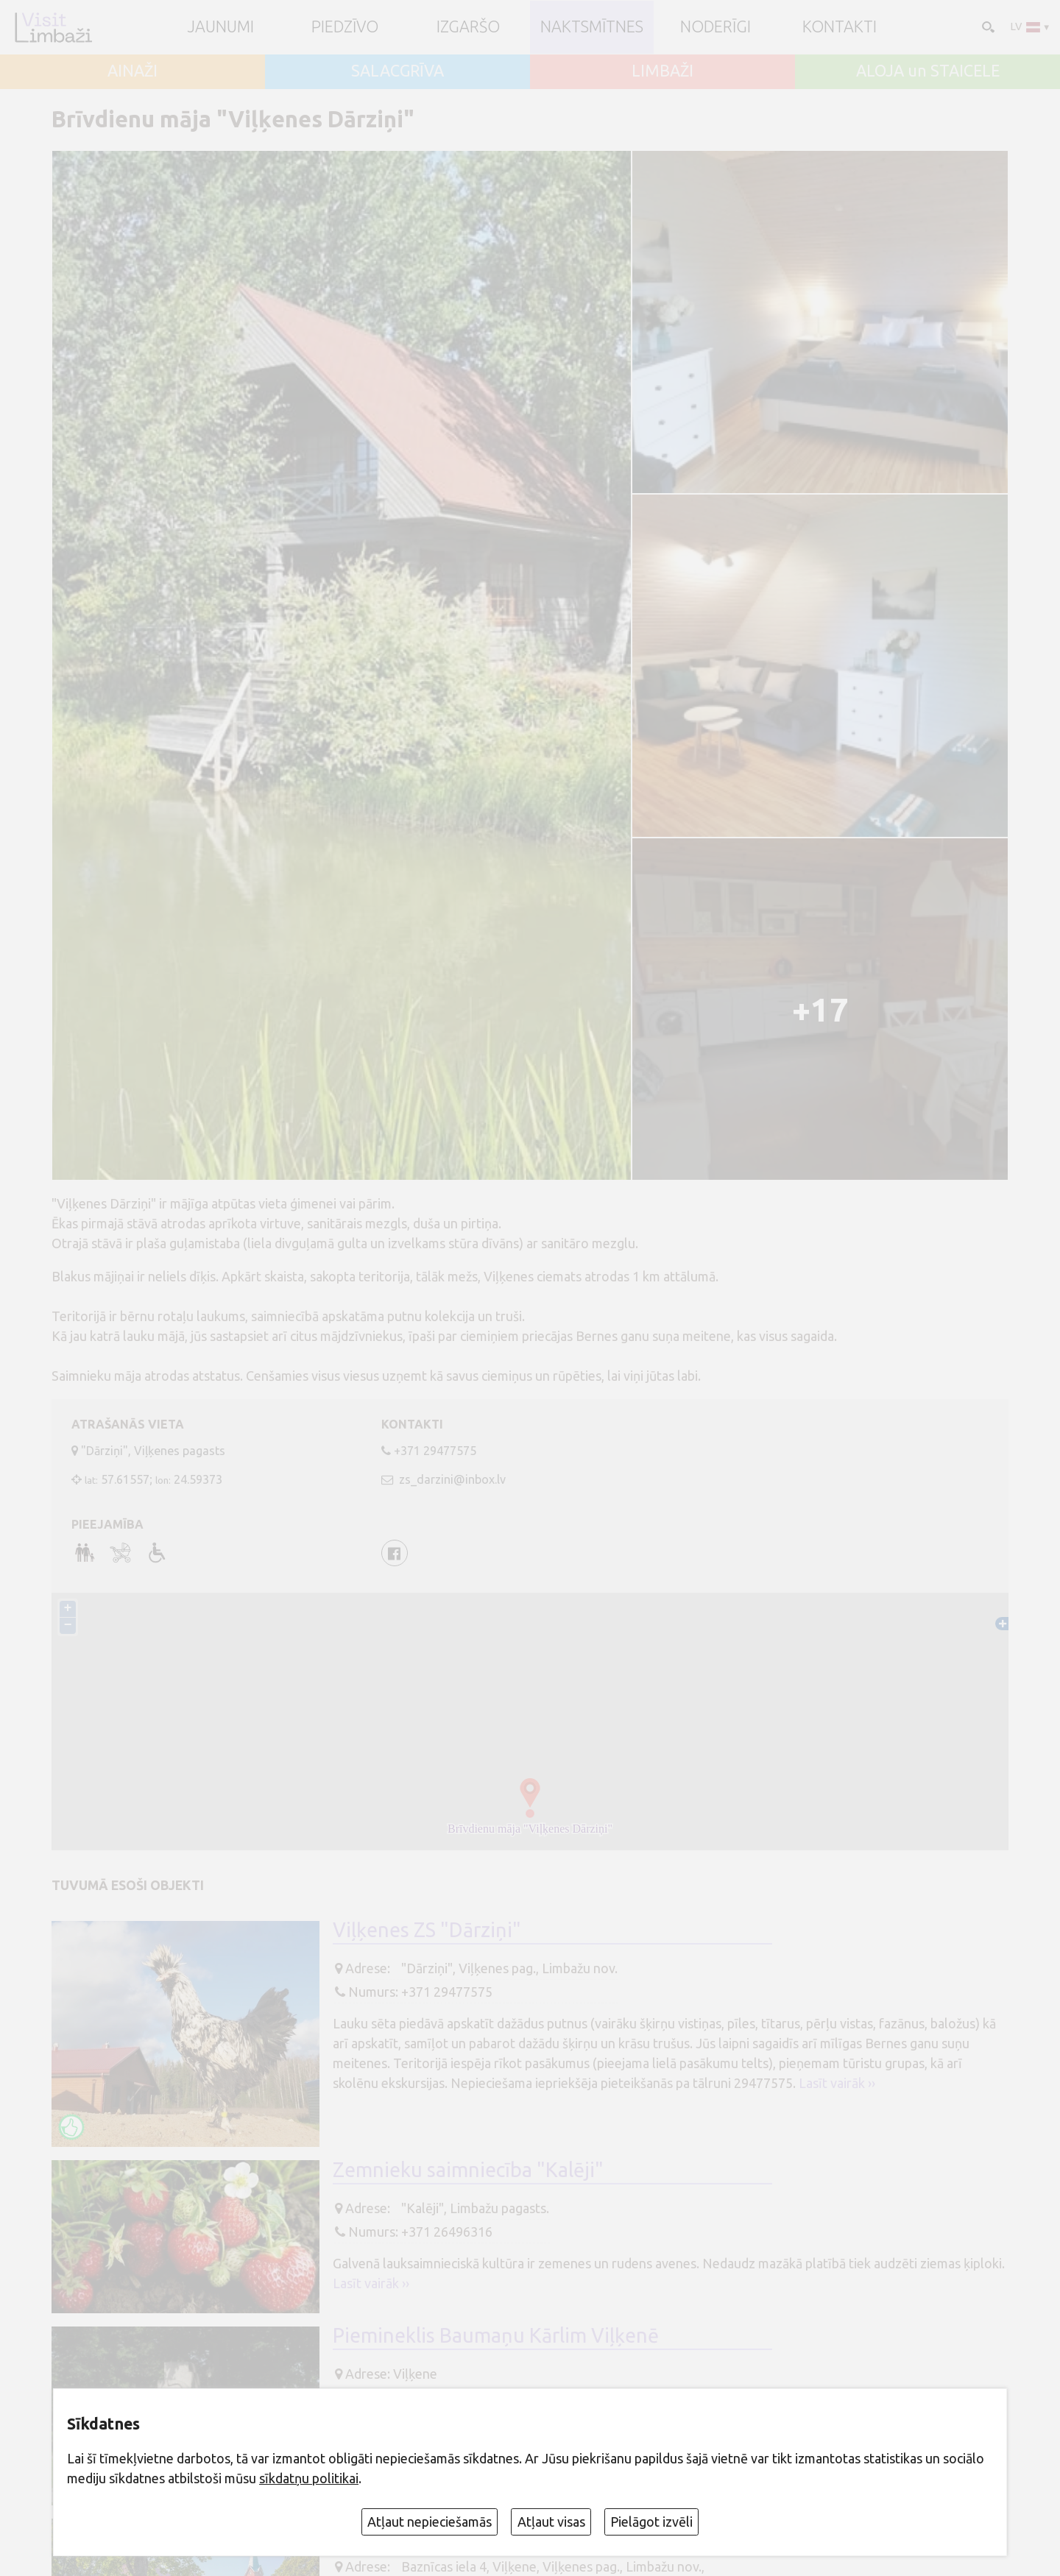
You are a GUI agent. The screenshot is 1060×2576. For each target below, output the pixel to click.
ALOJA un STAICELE (928, 71)
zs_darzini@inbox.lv (451, 1479)
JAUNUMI (221, 27)
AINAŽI (132, 71)
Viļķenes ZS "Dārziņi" (427, 1930)
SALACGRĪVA (397, 71)
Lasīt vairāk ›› (837, 2083)
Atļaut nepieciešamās (429, 2521)
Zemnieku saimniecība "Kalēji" (468, 2170)
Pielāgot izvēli (651, 2521)
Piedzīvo (344, 27)
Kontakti (839, 27)
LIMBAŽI (662, 71)
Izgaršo (468, 27)
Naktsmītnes (591, 27)
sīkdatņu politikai (308, 2478)
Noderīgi (715, 27)
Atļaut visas (551, 2521)
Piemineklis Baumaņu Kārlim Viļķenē (496, 2335)
